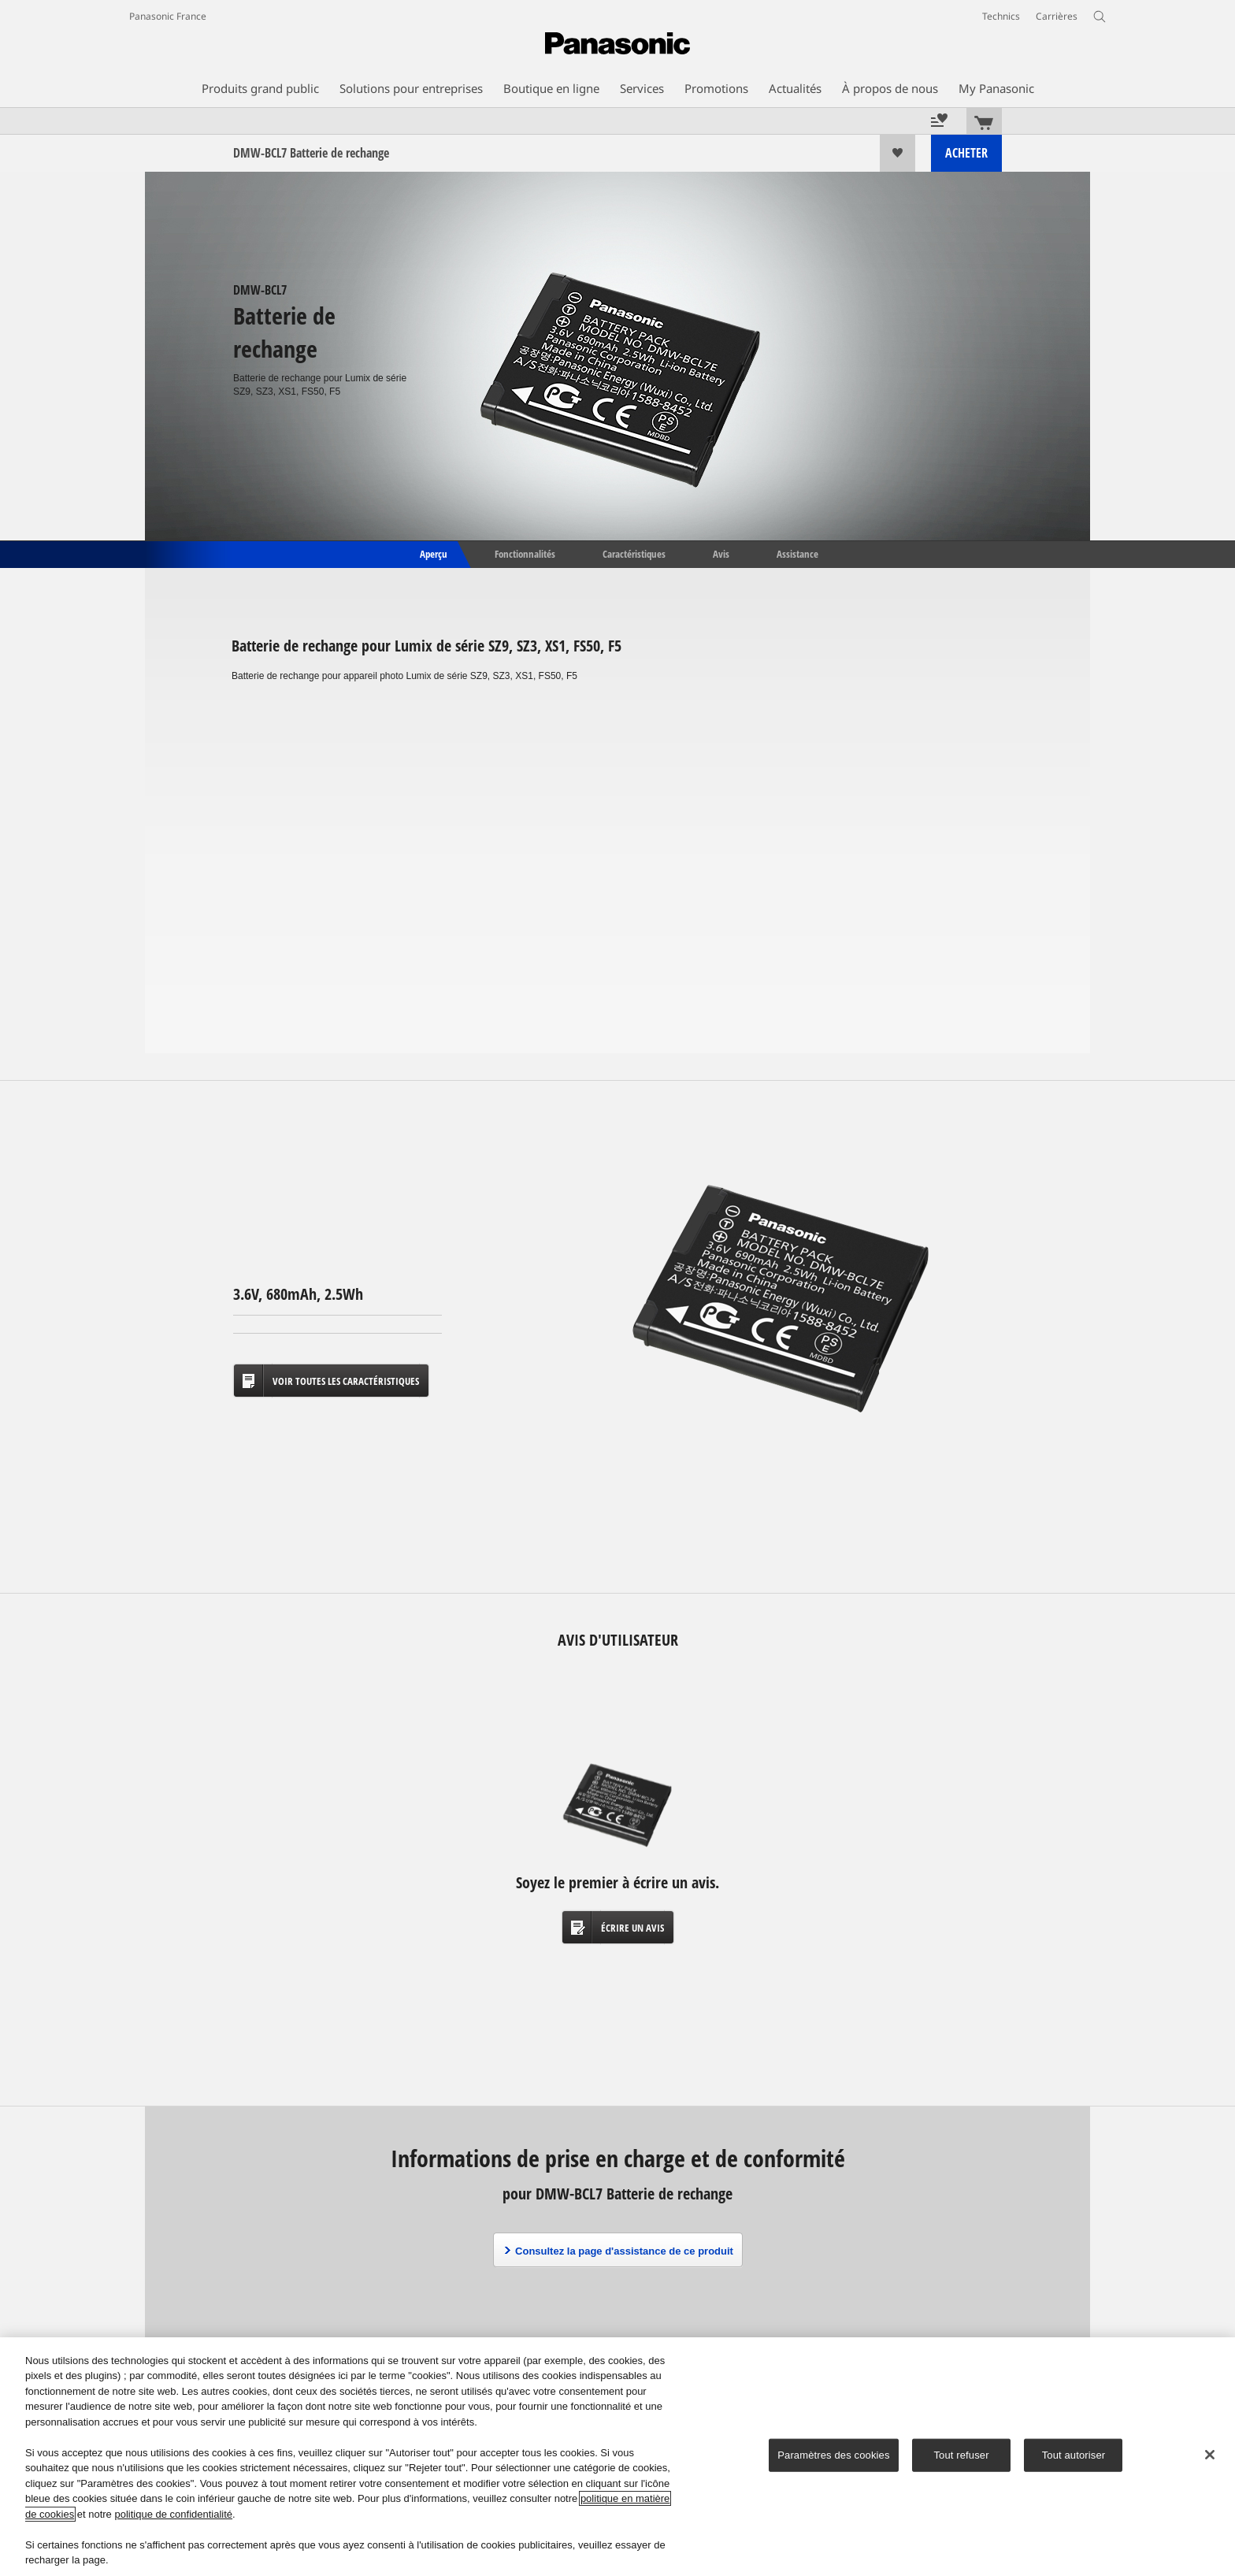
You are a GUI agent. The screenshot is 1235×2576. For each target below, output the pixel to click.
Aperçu (432, 553)
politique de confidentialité (173, 2514)
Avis (721, 553)
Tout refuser (960, 2455)
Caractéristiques (634, 553)
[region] (617, 2456)
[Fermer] (1209, 2454)
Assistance (797, 553)
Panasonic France (167, 16)
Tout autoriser (1074, 2455)
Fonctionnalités (525, 553)
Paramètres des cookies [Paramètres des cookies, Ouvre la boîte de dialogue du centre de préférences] (833, 2455)
